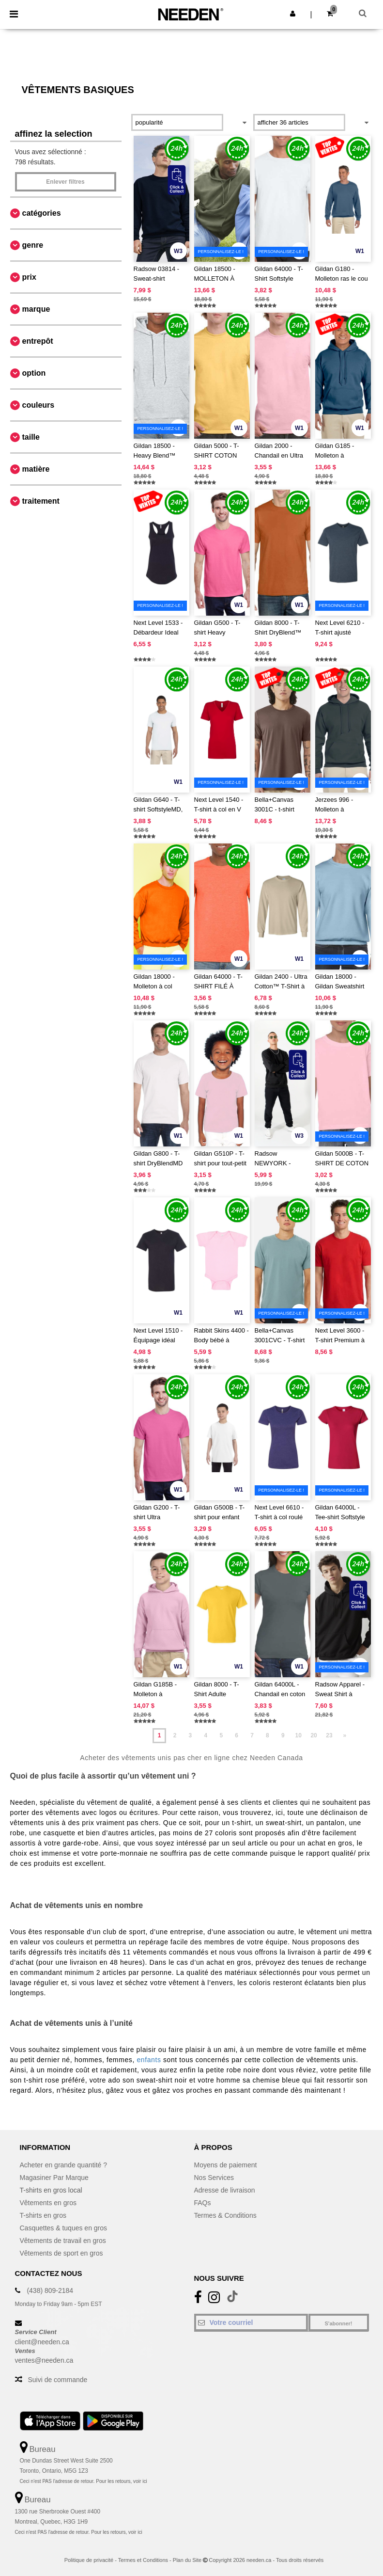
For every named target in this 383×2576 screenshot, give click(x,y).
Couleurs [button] (38, 405)
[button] (292, 13)
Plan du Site (187, 2560)
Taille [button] (31, 437)
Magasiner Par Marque (54, 2177)
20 (313, 1735)
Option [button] (34, 373)
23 (329, 1735)
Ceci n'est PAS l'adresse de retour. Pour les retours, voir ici (83, 2481)
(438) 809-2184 (50, 2290)
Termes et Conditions (143, 2560)
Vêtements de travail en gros (63, 2240)
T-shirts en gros (43, 2215)
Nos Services (214, 2177)
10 (298, 1735)
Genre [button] (33, 245)
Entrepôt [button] (37, 341)
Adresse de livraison (224, 2190)
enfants (149, 2060)
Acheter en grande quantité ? (63, 2165)
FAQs (202, 2203)
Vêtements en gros (48, 2203)
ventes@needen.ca (44, 2360)
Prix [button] (29, 277)
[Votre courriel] (251, 2322)
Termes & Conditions (225, 2215)
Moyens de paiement (225, 2165)
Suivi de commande (57, 2380)
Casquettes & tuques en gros (63, 2228)
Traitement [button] (41, 501)
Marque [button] (36, 309)
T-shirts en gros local (51, 2190)
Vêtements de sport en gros (61, 2253)
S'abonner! (338, 2323)
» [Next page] (345, 1735)
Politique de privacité (89, 2560)
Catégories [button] (41, 213)
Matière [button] (36, 469)
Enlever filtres (65, 181)
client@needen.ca (42, 2342)
